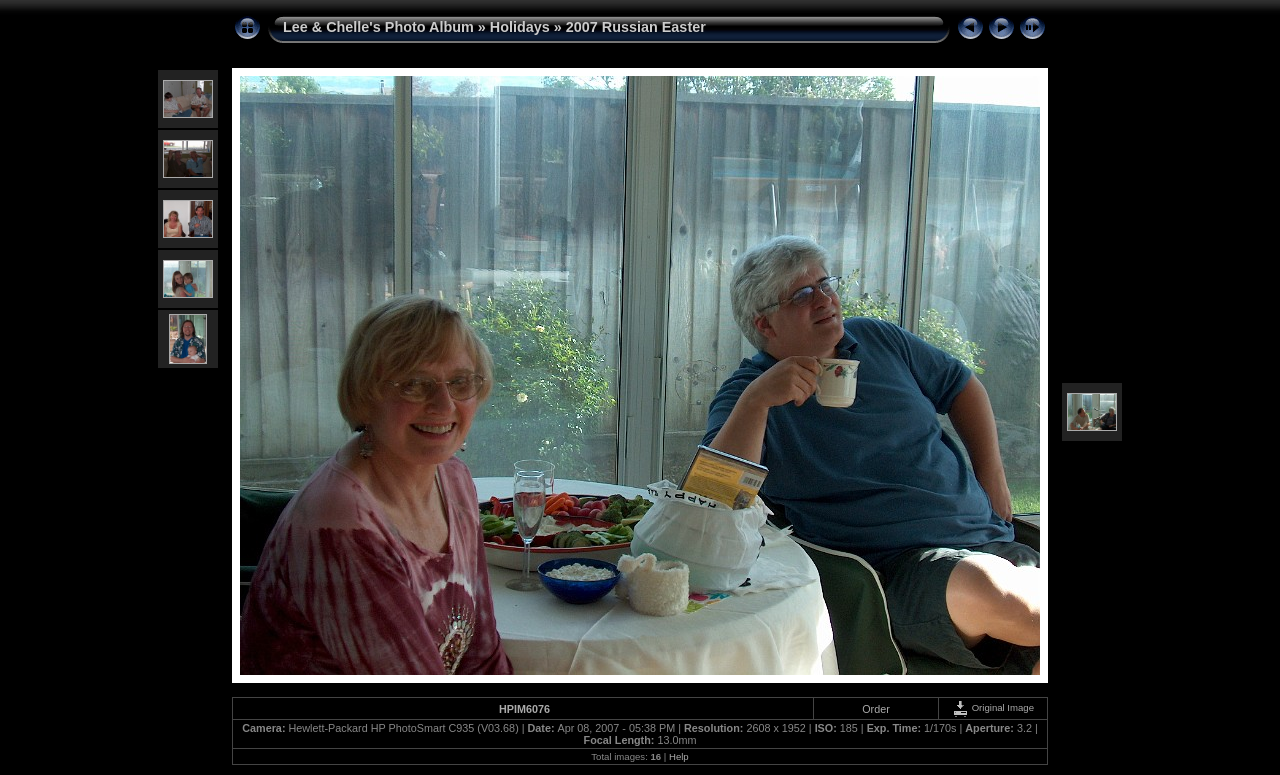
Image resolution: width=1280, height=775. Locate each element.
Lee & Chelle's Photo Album (378, 27)
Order (876, 709)
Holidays (520, 27)
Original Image (993, 707)
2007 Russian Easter (636, 27)
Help (679, 756)
